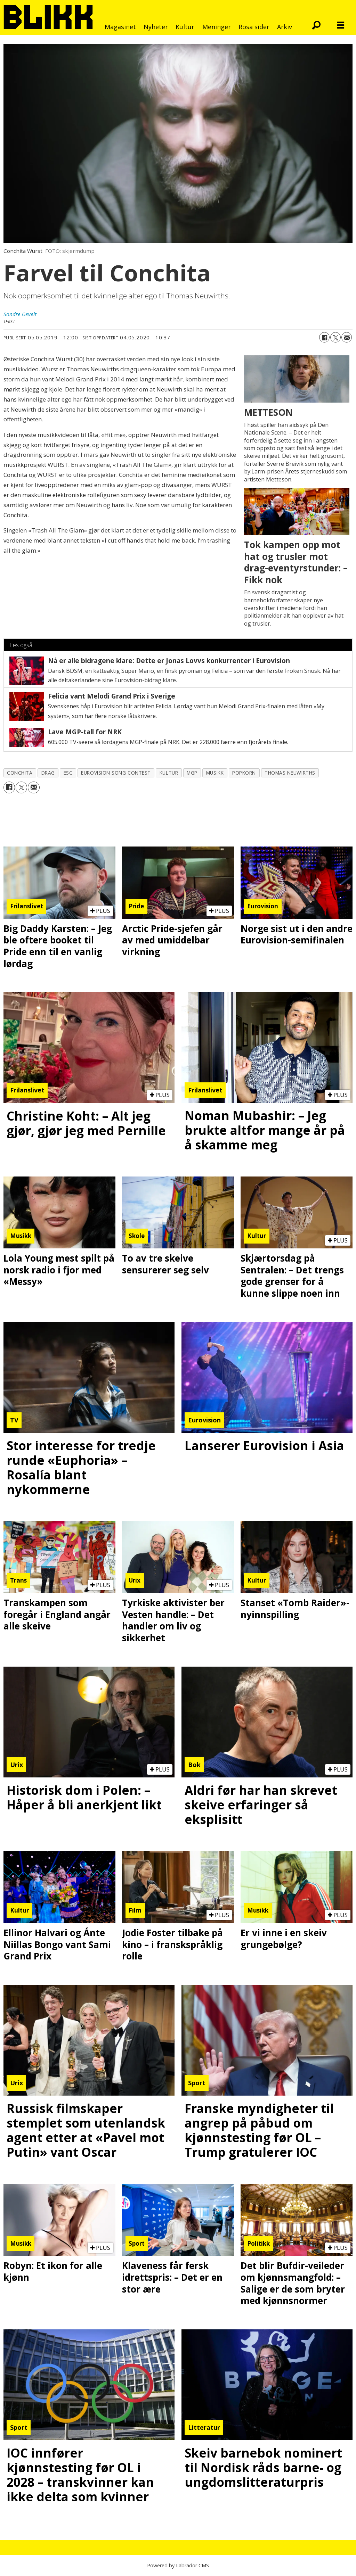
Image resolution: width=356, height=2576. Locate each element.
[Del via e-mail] (346, 337)
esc (68, 772)
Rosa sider (253, 27)
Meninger (216, 27)
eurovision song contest (116, 772)
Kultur (185, 27)
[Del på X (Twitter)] (335, 337)
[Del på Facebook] (324, 337)
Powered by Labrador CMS (178, 2565)
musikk (215, 772)
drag (48, 772)
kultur (169, 772)
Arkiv (284, 27)
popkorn (244, 772)
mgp (192, 772)
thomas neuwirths (290, 772)
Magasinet (120, 27)
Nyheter (156, 27)
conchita (19, 772)
